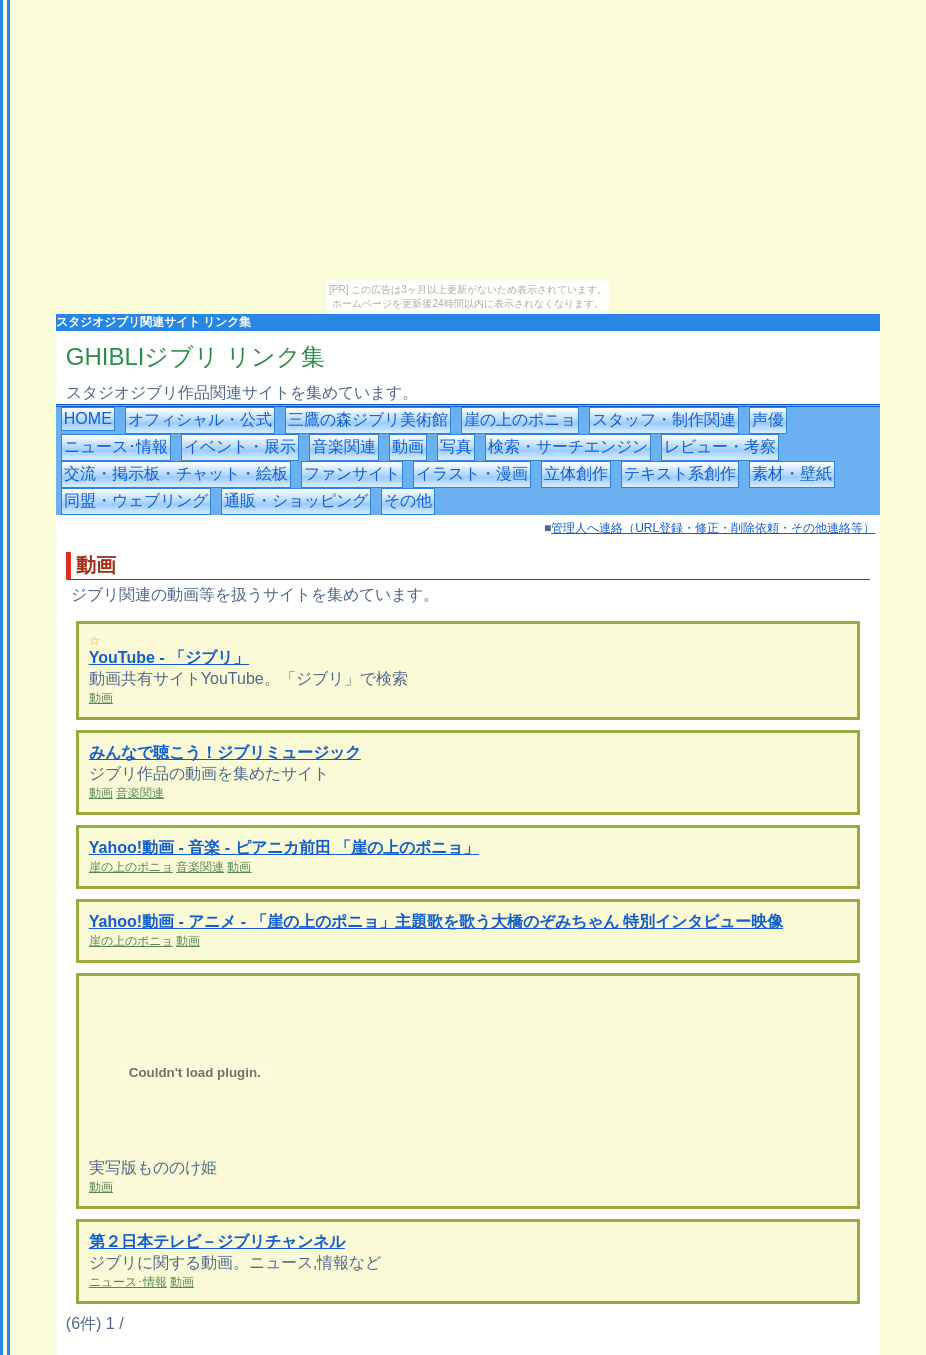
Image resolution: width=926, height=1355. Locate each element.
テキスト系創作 (680, 473)
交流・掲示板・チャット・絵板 (176, 473)
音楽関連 (344, 446)
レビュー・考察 (720, 446)
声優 (768, 419)
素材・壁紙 (792, 473)
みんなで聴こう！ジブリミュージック (225, 752)
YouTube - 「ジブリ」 (169, 657)
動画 (408, 446)
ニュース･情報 (116, 446)
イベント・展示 (240, 446)
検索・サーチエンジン (568, 446)
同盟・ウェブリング (136, 500)
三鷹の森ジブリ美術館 (368, 419)
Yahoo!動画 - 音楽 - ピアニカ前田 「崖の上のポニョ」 (284, 847)
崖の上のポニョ (520, 419)
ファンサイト (352, 473)
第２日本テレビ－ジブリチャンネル (217, 1241)
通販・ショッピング (296, 500)
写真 (456, 446)
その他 (408, 500)
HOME (88, 418)
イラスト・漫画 (472, 473)
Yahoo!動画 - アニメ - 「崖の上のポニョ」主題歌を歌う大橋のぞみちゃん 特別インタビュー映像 (436, 921)
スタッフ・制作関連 (664, 419)
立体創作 (576, 473)
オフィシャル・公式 (200, 419)
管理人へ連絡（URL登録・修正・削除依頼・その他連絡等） (713, 528)
